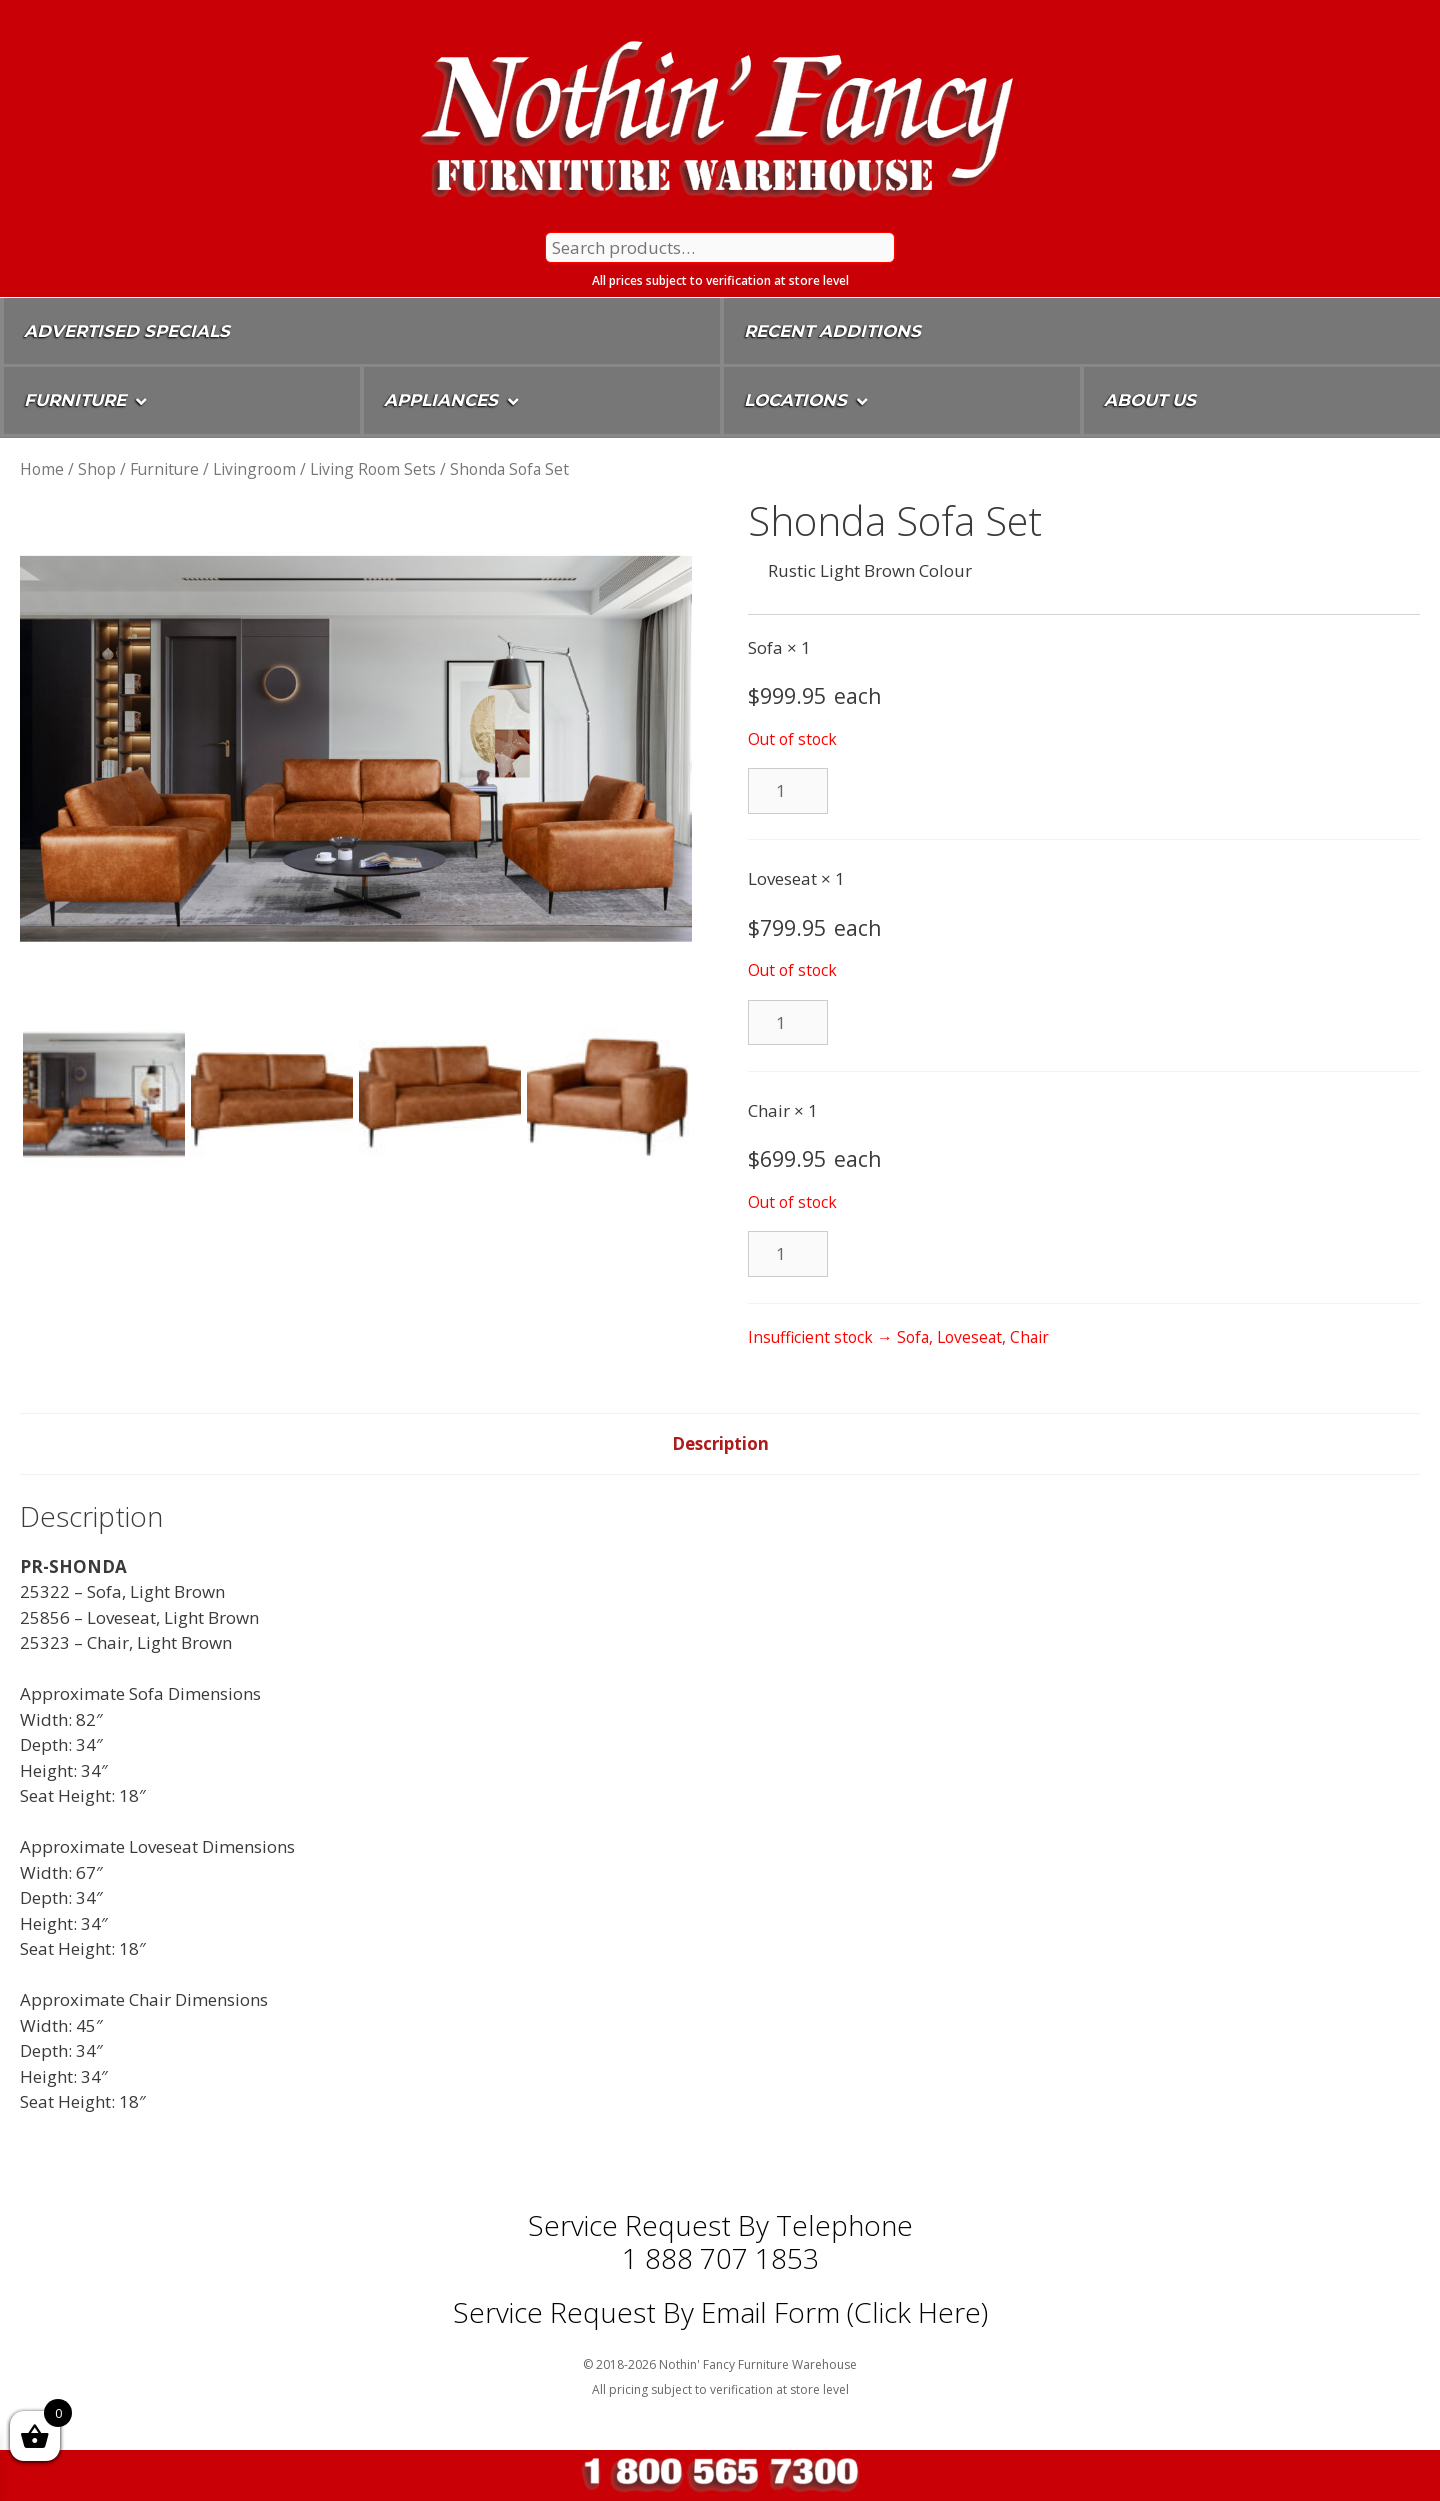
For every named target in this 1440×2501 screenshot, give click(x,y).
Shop (97, 469)
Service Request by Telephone (720, 2225)
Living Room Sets (373, 469)
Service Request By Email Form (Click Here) (720, 2312)
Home (42, 469)
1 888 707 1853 (720, 2258)
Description (720, 1443)
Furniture (164, 469)
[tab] (720, 1444)
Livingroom (254, 469)
